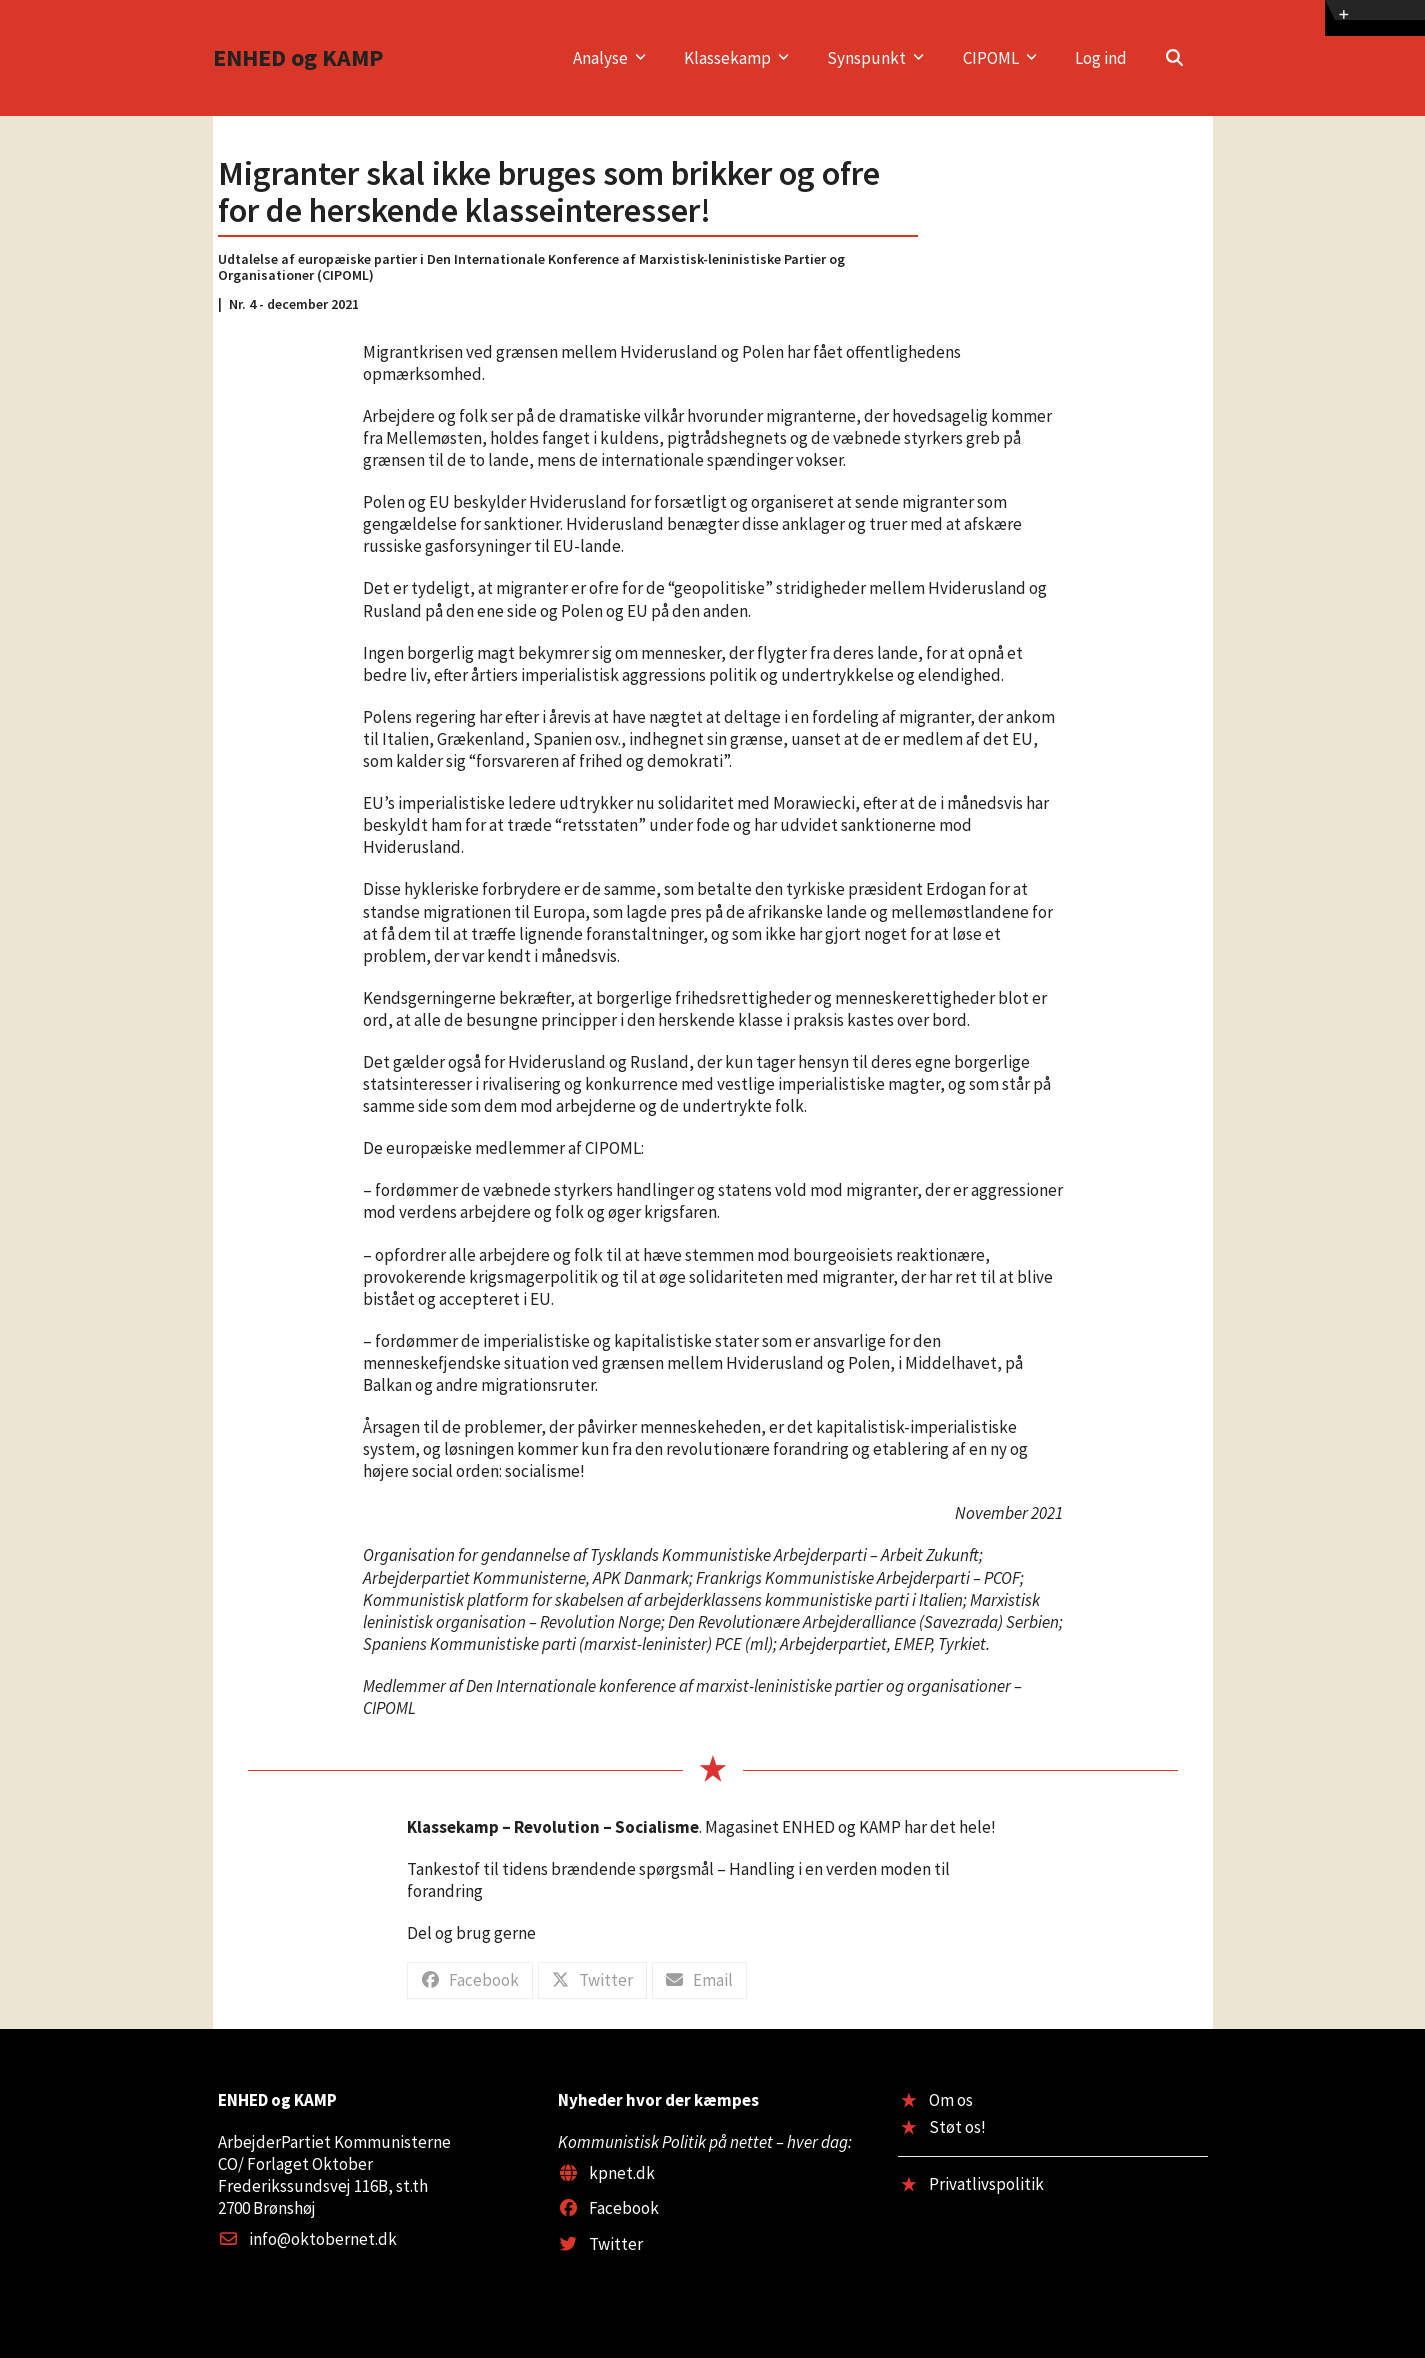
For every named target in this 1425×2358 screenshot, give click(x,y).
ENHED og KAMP (298, 57)
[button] (1174, 58)
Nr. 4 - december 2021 (294, 304)
